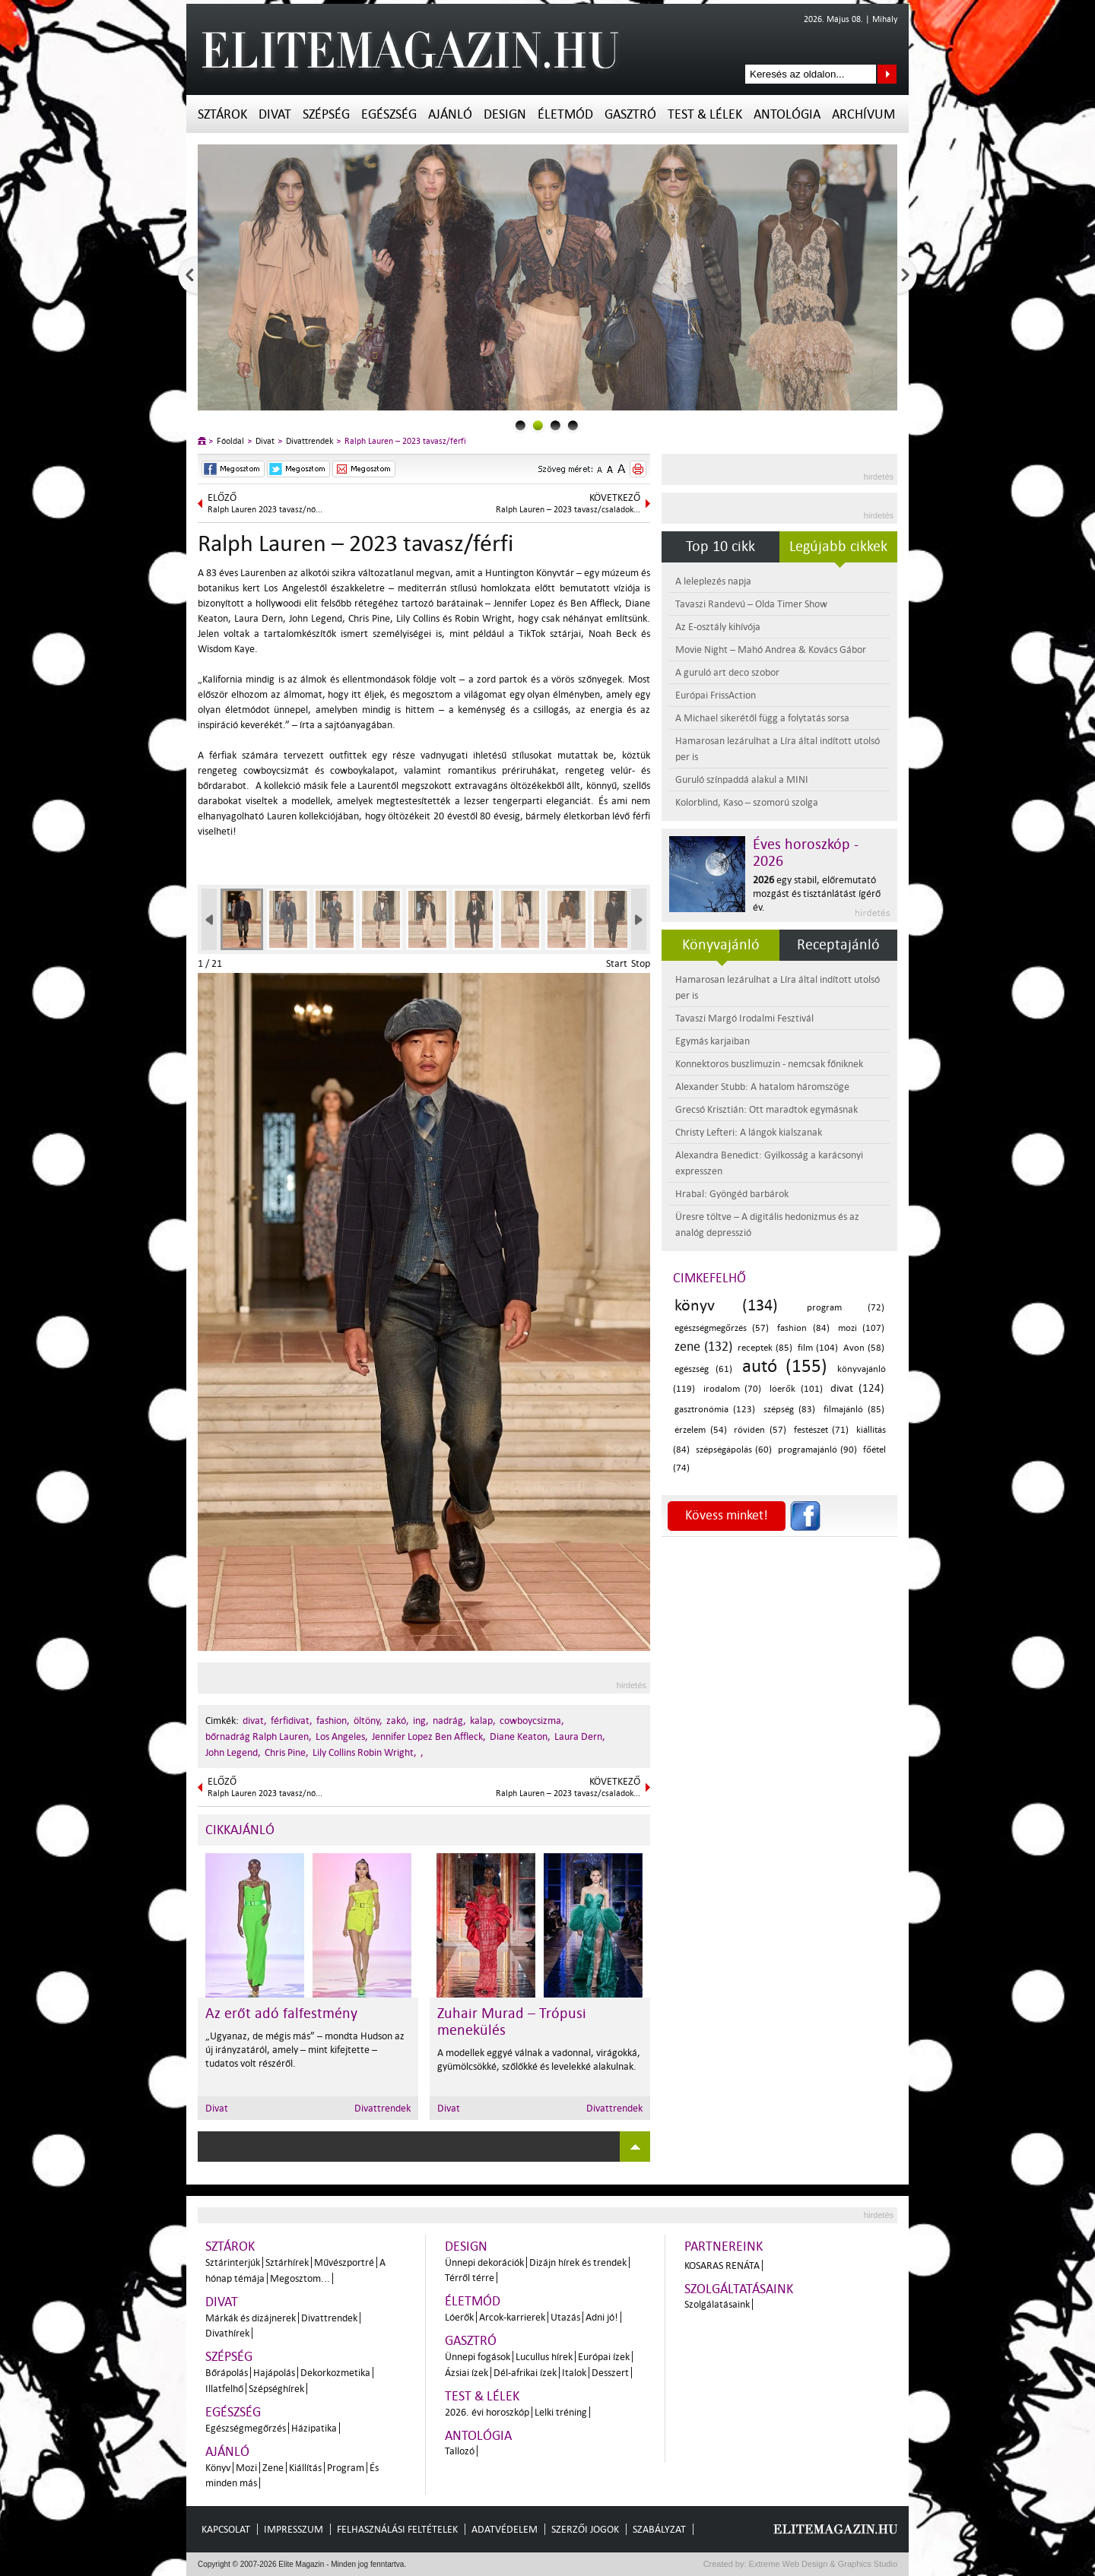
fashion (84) (803, 1328)
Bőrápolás (226, 2372)
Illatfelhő (224, 2388)
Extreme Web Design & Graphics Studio (822, 2563)
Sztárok (222, 114)
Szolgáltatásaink (738, 2289)
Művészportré (344, 2262)
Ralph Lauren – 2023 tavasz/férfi (405, 441)
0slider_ (520, 425)
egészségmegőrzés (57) (721, 1328)
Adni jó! (602, 2317)
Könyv (217, 2467)
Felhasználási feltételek (397, 2529)
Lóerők (459, 2317)
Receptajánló (838, 944)
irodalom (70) (732, 1389)
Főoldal (230, 441)
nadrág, (449, 1720)
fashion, (333, 1720)
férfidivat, (292, 1720)
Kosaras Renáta (722, 2265)
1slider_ (538, 425)
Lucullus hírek (544, 2356)
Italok (574, 2372)
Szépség (326, 114)
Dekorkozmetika (335, 2372)
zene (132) (703, 1346)
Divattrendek (309, 441)
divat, (255, 1720)
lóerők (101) (796, 1389)
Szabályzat (659, 2529)
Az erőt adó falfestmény (281, 2013)
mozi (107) (861, 1328)
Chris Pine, (287, 1752)
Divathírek (227, 2333)
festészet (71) (821, 1430)
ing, (421, 1720)
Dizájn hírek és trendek (578, 2262)
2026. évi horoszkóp (487, 2412)
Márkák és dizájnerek (250, 2318)
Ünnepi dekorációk (484, 2262)
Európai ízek (604, 2356)
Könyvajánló (721, 944)
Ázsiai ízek (466, 2372)
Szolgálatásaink (717, 2304)
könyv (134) (726, 1305)
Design (505, 114)
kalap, (483, 1720)
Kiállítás (305, 2467)
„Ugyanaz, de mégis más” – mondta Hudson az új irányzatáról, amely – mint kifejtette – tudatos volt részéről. (305, 2049)
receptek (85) (765, 1348)
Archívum (863, 114)
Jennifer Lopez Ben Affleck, (429, 1736)
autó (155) (785, 1366)
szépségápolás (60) (734, 1450)
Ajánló (450, 114)
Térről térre (469, 2277)
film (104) (818, 1348)
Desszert (610, 2372)
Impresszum (293, 2529)
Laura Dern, (579, 1736)
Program (345, 2467)
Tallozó (459, 2451)
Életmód (565, 114)
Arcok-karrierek (512, 2317)
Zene (273, 2467)
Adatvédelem (504, 2529)
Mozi (246, 2467)
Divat (275, 114)
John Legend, (233, 1752)
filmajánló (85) (854, 1410)
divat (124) (857, 1388)
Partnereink (723, 2246)
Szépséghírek (276, 2388)
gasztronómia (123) (714, 1410)
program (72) (845, 1308)
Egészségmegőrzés (245, 2428)
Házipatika (314, 2428)
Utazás (565, 2317)
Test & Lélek (705, 114)
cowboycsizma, (532, 1720)
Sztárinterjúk (232, 2262)
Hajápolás (274, 2372)
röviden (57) (760, 1430)
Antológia (787, 114)
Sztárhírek (287, 2262)
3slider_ (573, 425)
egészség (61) (703, 1369)
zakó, (397, 1720)
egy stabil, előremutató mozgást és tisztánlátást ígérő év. (817, 893)
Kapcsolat (226, 2529)
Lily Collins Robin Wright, (365, 1752)
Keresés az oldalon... (887, 74)
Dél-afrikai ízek (525, 2372)
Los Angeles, (342, 1736)
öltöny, (368, 1720)
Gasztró (630, 114)
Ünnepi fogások (477, 2356)
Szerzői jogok (585, 2529)
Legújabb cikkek (838, 546)
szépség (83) (789, 1410)
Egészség (389, 114)
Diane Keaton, (520, 1736)
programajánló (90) (817, 1450)
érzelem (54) (700, 1430)
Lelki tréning (561, 2412)
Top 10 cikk (720, 546)
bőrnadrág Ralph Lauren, (258, 1736)
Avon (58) (863, 1348)
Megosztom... (300, 2278)
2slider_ (555, 425)
